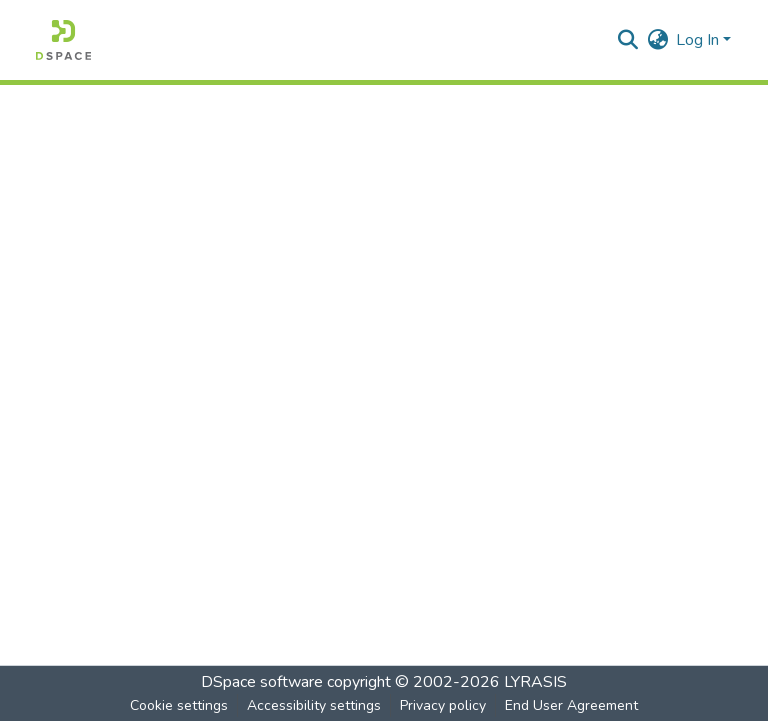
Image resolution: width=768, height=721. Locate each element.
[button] (63, 40)
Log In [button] (699, 40)
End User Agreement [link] (571, 705)
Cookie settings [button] (179, 705)
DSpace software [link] (262, 682)
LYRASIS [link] (535, 682)
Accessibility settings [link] (314, 705)
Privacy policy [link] (443, 705)
